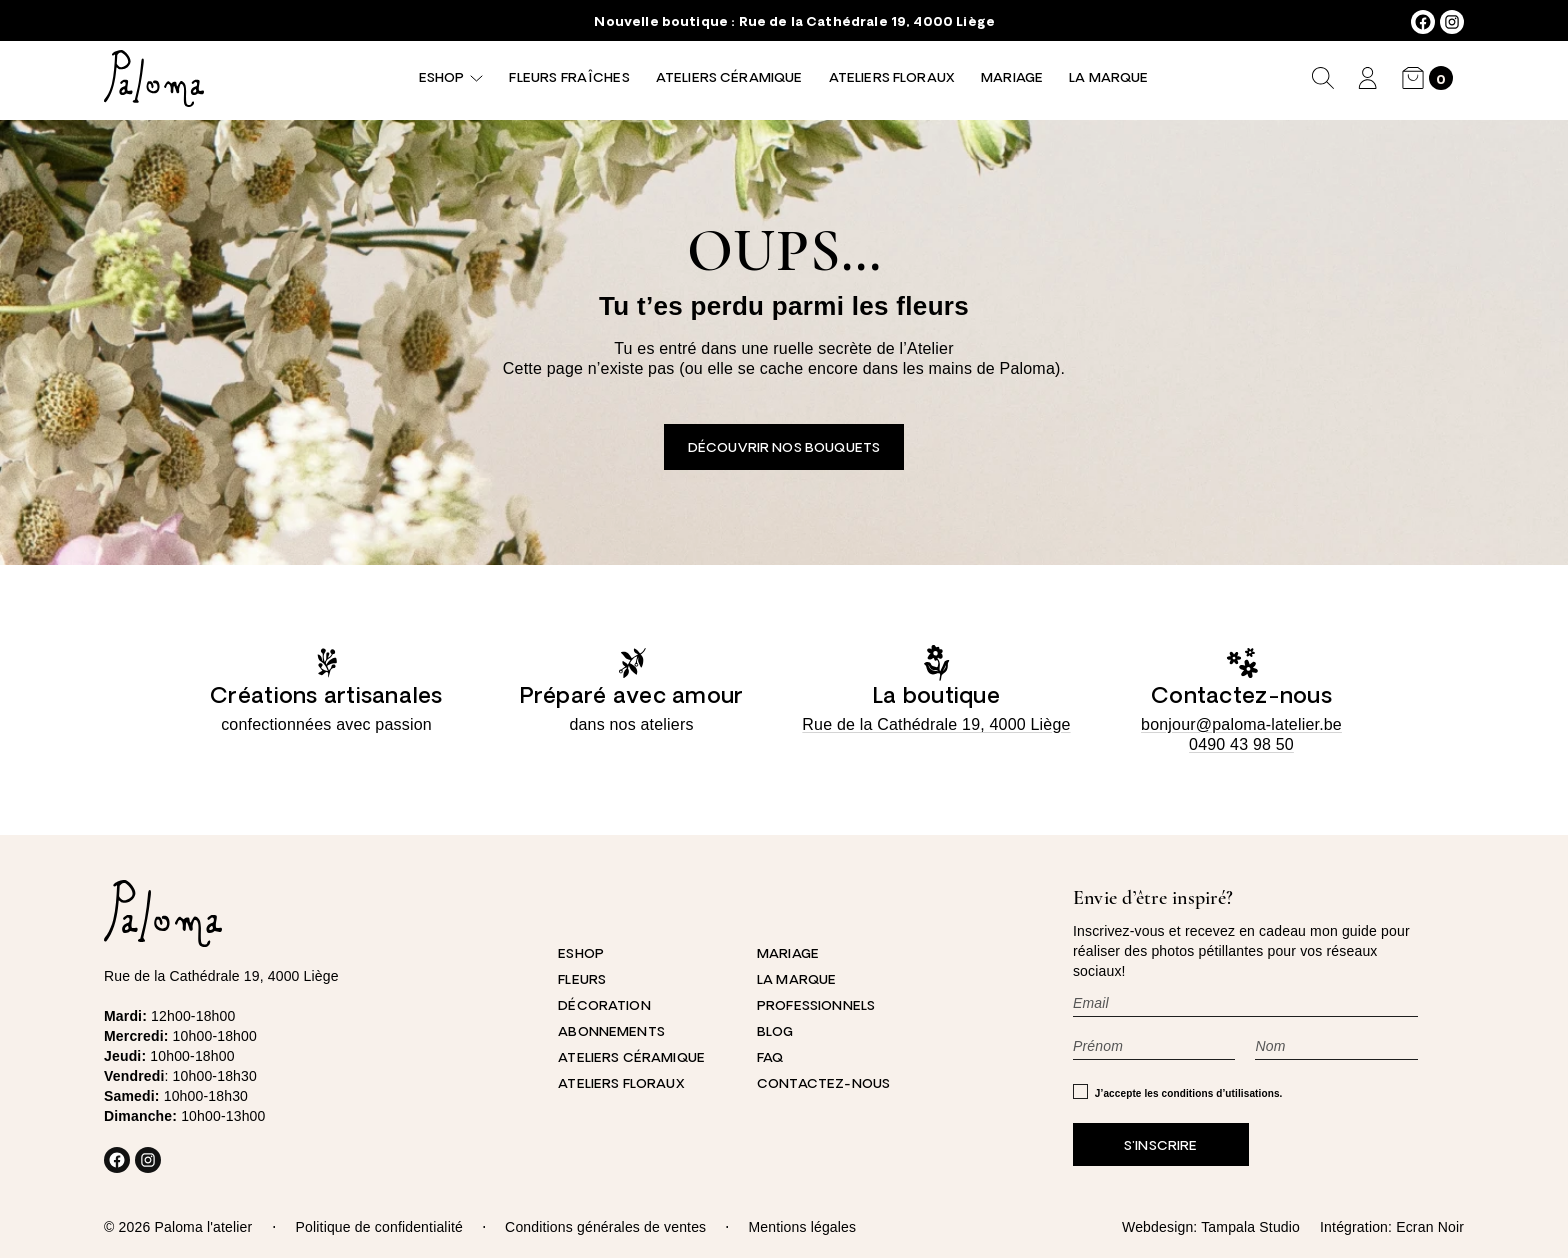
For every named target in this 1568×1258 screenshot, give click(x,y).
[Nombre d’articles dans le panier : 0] (1427, 78)
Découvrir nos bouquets (784, 448)
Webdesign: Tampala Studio (1211, 1227)
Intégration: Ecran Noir (1392, 1227)
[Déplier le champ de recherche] (1323, 78)
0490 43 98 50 (1241, 744)
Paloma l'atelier (203, 1227)
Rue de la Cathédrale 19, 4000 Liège (867, 22)
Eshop (441, 78)
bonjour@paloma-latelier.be (1241, 724)
